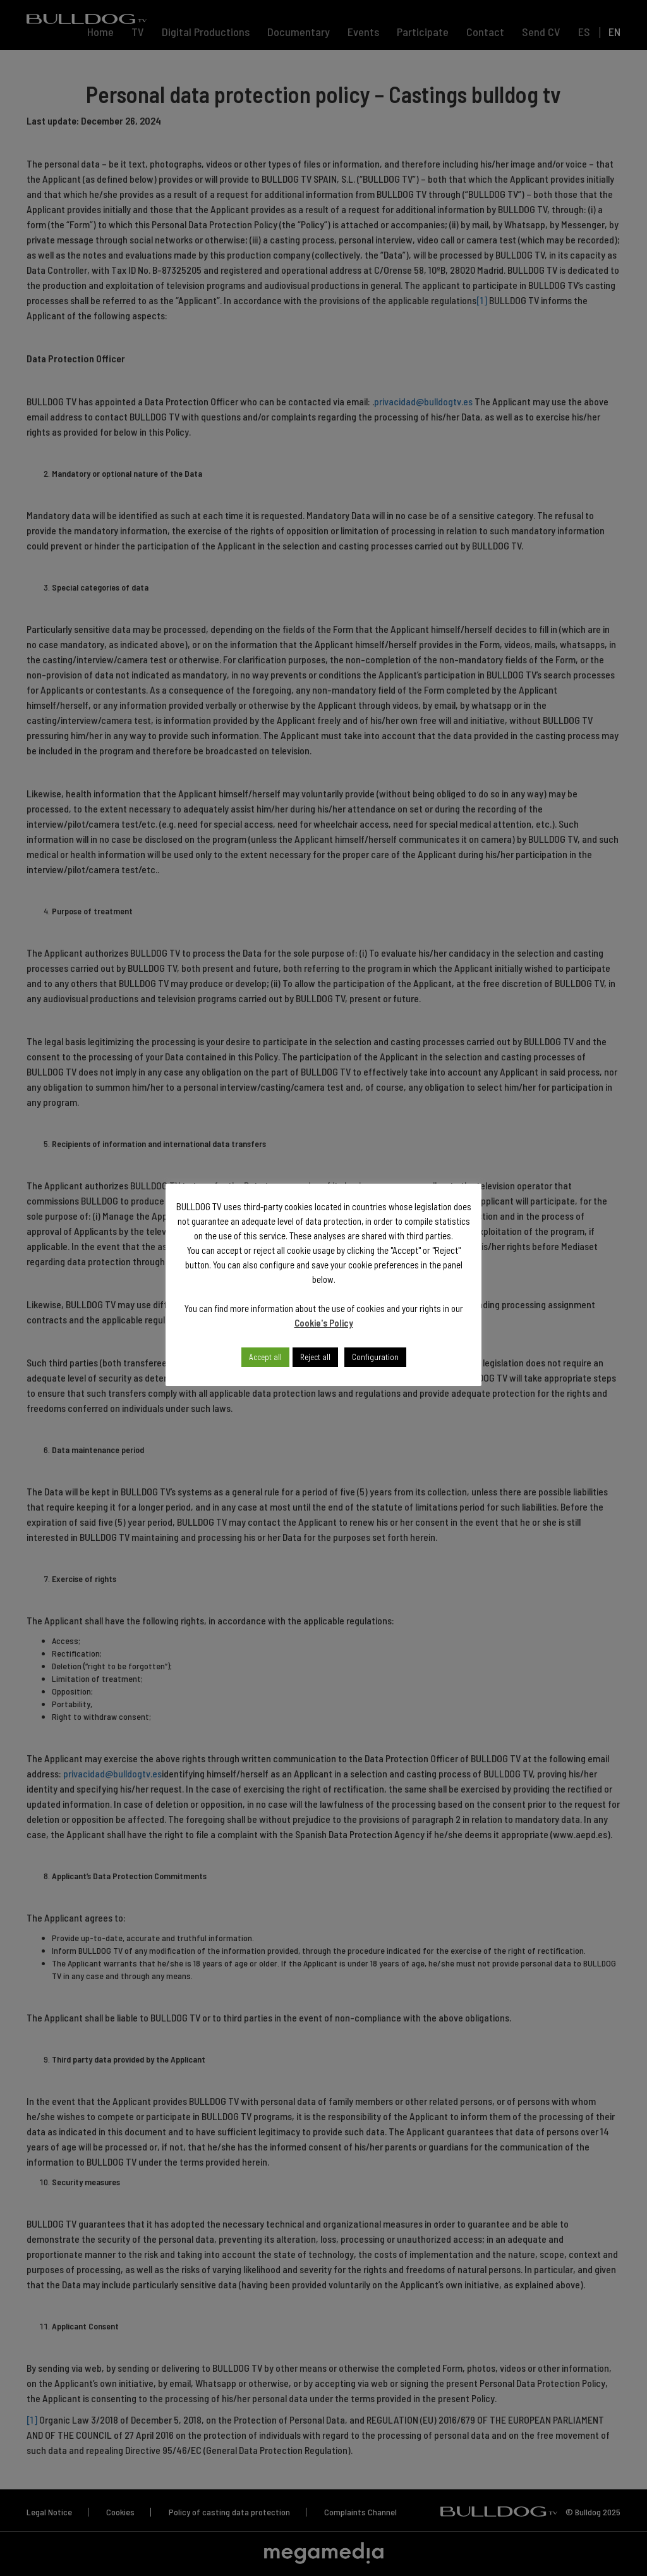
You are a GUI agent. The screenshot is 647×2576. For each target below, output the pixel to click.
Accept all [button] (265, 1357)
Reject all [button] (315, 1357)
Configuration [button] (375, 1357)
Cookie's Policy (323, 1322)
